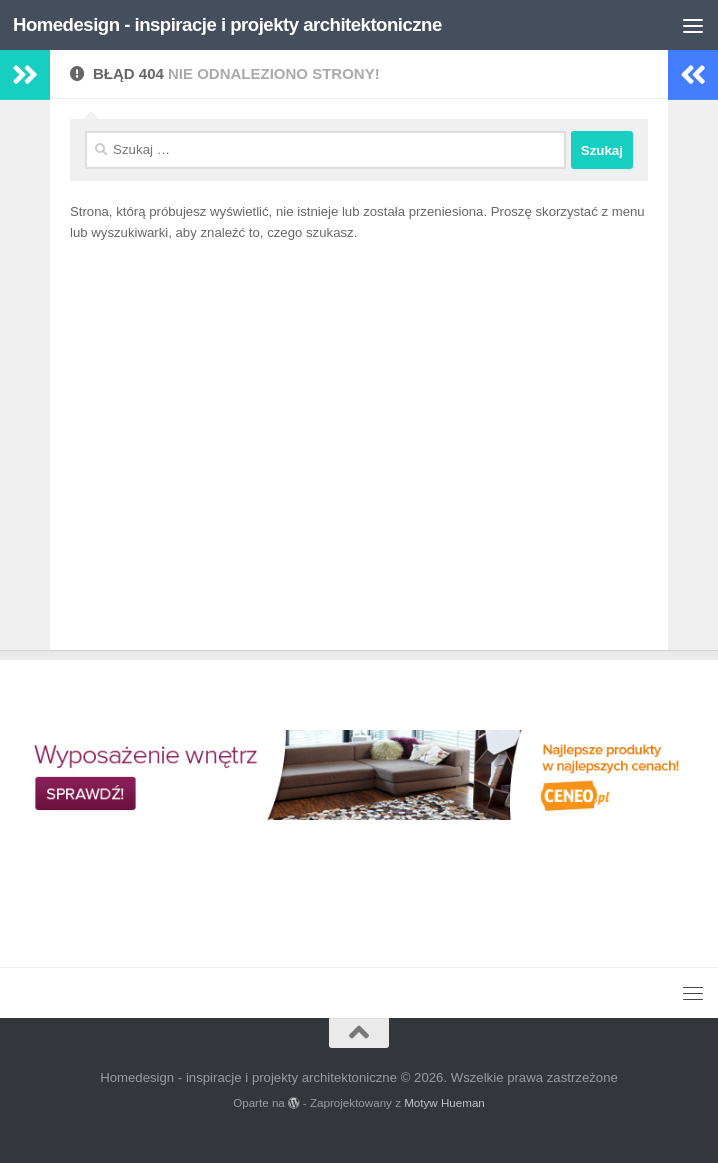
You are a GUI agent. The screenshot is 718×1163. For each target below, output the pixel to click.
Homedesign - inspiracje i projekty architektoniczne (227, 24)
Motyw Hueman (444, 1102)
